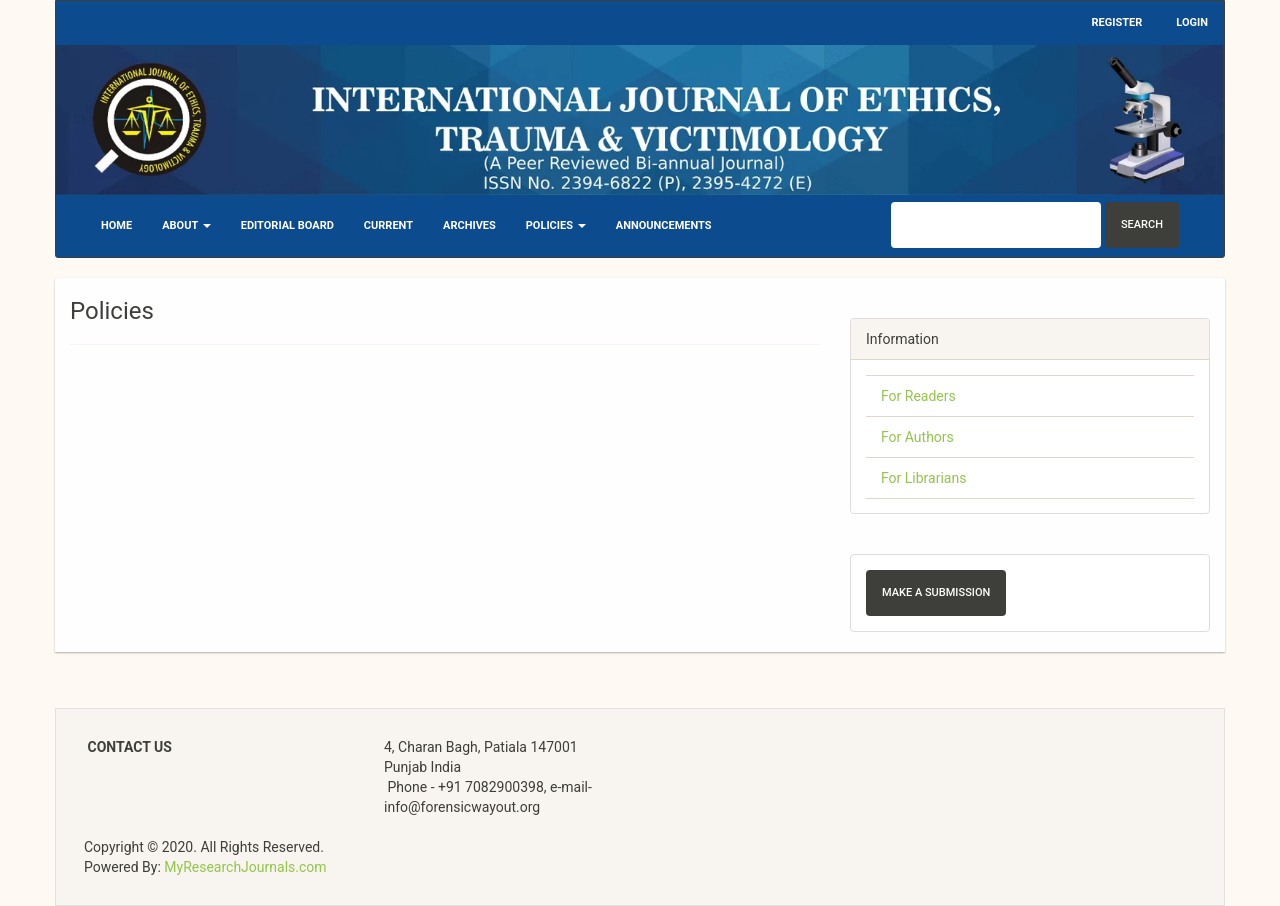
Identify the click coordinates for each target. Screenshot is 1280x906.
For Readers (918, 396)
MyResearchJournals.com (245, 867)
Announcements (664, 225)
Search (1142, 224)
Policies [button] (556, 225)
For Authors (917, 437)
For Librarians (923, 478)
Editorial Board (287, 225)
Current (388, 225)
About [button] (186, 225)
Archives (469, 225)
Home (116, 225)
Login (1192, 22)
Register (1117, 22)
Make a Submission (936, 592)
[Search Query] (996, 225)
